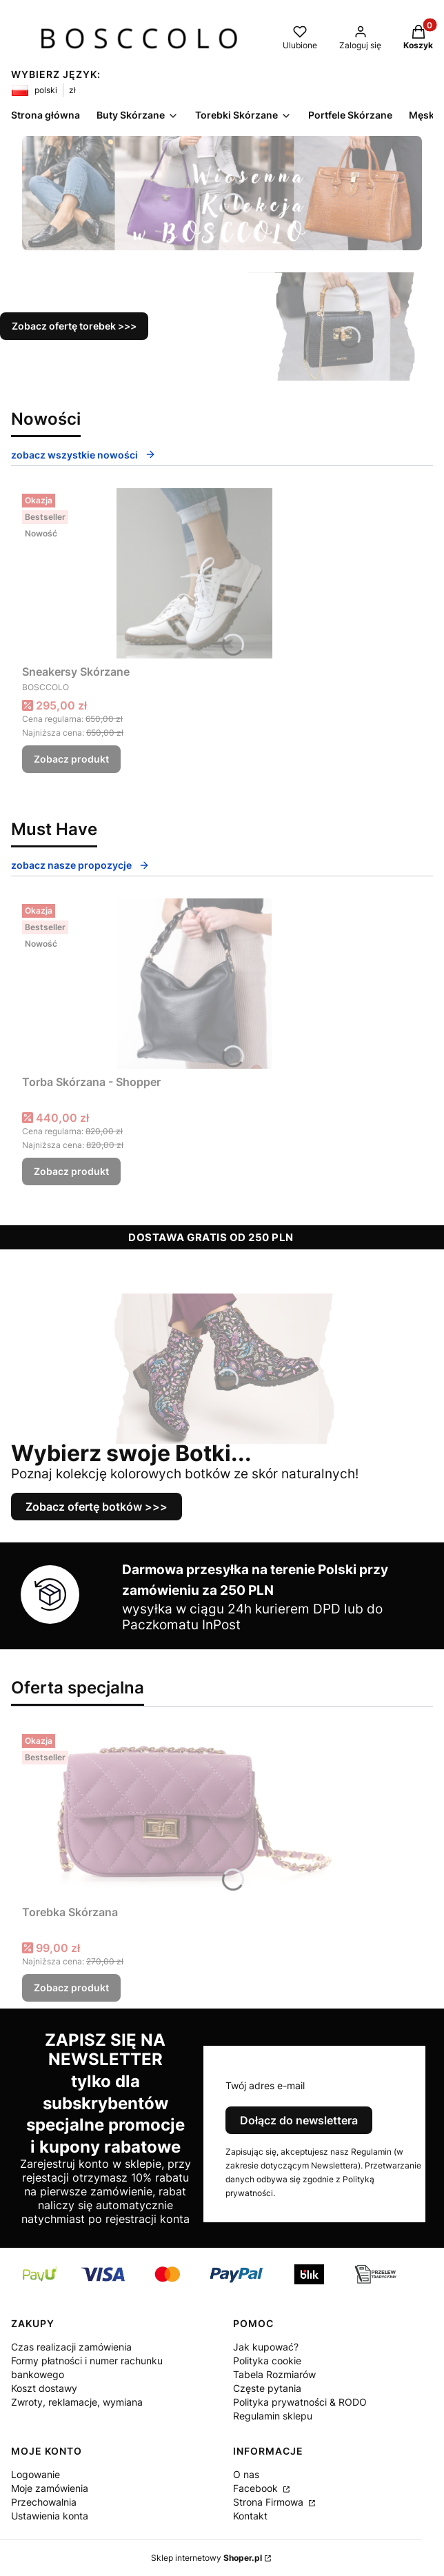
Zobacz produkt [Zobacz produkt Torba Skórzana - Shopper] (71, 1171)
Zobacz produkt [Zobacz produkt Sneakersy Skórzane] (71, 759)
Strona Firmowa (269, 2502)
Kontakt (250, 2516)
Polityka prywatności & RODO (300, 2402)
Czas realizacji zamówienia (71, 2347)
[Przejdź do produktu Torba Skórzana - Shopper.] (194, 983)
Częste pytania (267, 2388)
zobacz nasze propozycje (80, 865)
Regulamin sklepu (272, 2416)
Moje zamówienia (49, 2488)
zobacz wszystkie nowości (83, 455)
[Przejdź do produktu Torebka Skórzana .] (194, 1814)
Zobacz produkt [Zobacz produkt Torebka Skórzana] (71, 1987)
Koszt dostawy (44, 2388)
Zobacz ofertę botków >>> (97, 1506)
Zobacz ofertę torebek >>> (74, 326)
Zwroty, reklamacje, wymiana (77, 2402)
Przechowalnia (44, 2502)
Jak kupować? (266, 2347)
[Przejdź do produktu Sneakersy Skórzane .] (194, 573)
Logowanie (35, 2474)
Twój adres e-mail (265, 2085)
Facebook (257, 2488)
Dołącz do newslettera (299, 2120)
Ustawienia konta (49, 2516)
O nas (246, 2474)
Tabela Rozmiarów (274, 2374)
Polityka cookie (267, 2360)
